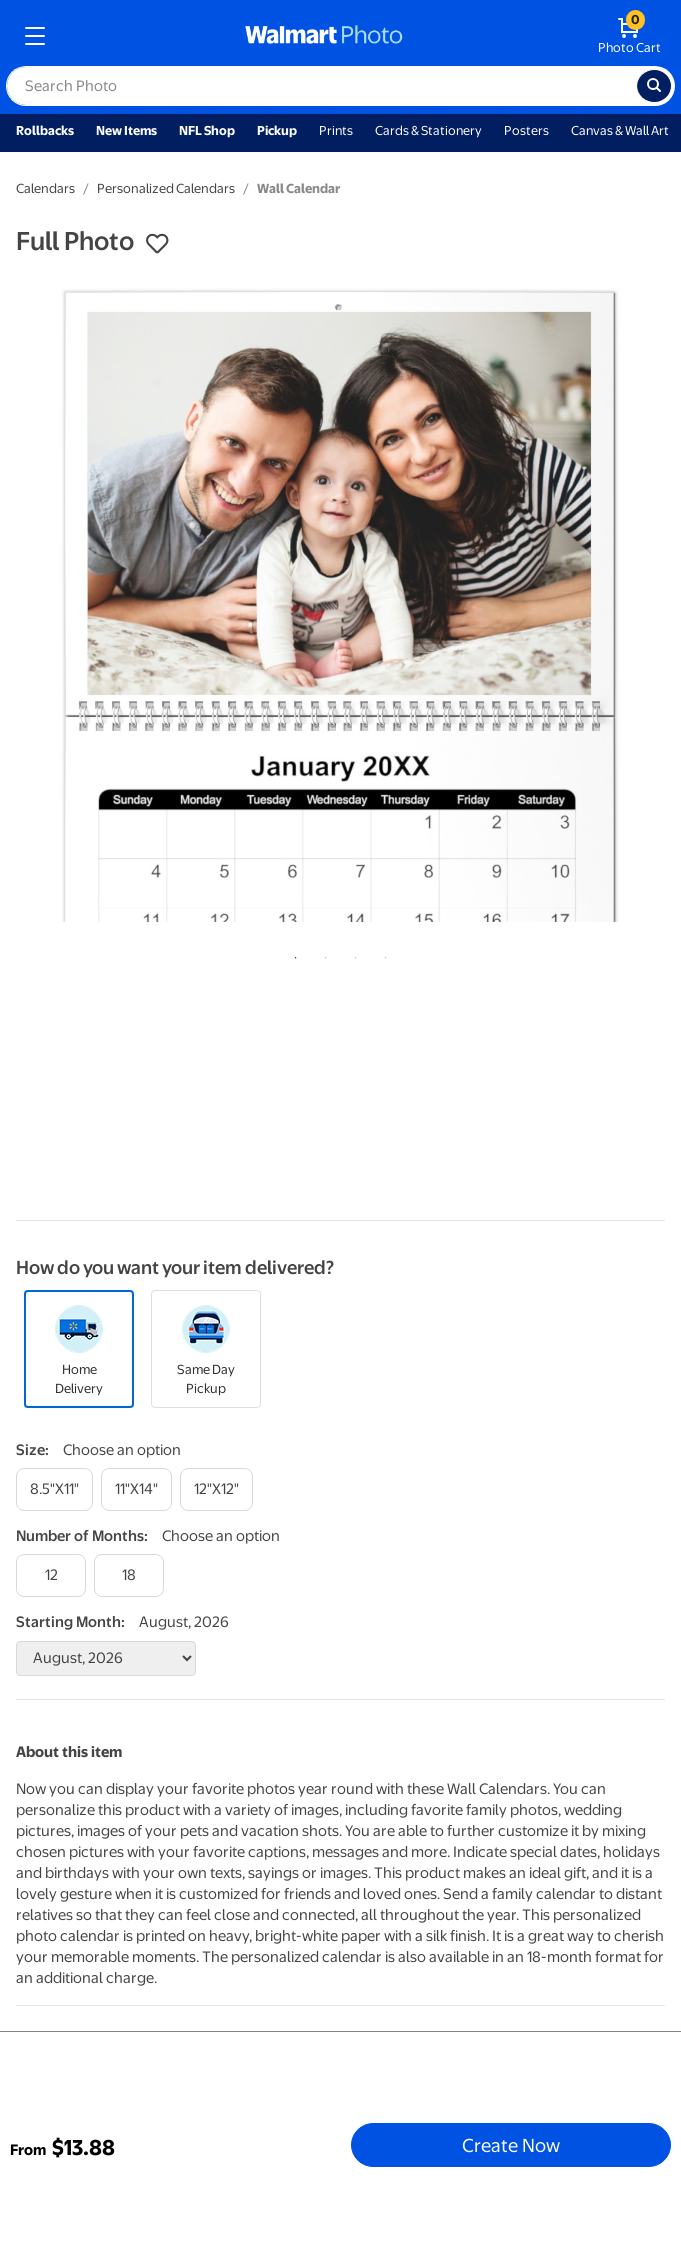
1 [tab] (292, 954)
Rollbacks (45, 130)
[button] (157, 244)
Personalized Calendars (166, 188)
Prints (336, 130)
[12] (51, 1575)
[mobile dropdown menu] (35, 36)
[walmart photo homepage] (324, 36)
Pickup (277, 130)
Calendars (45, 188)
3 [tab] (352, 954)
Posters (526, 130)
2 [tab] (322, 954)
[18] (129, 1575)
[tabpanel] (340, 603)
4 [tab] (382, 954)
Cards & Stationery (428, 130)
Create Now (511, 2145)
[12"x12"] (216, 1489)
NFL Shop (207, 130)
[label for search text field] (321, 86)
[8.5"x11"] (54, 1489)
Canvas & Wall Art (620, 130)
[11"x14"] (136, 1489)
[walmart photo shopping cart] (629, 36)
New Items (126, 130)
